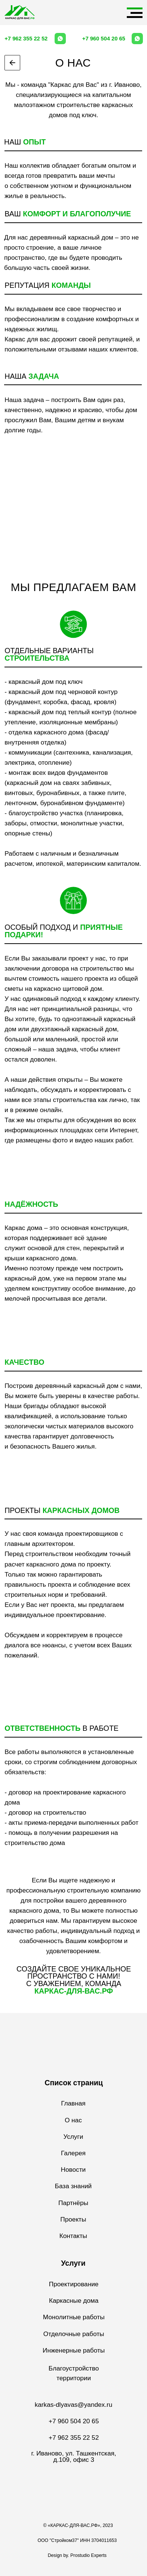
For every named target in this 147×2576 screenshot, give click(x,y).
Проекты (73, 2219)
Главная (73, 2103)
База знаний (73, 2186)
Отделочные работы (73, 2334)
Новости (73, 2169)
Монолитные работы (74, 2317)
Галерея (73, 2153)
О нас (73, 2120)
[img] (19, 12)
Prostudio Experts (88, 2555)
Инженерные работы (74, 2350)
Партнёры (73, 2203)
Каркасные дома (73, 2300)
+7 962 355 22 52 (26, 39)
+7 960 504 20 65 (103, 39)
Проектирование (73, 2284)
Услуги (73, 2136)
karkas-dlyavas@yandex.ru (74, 2404)
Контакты (73, 2235)
